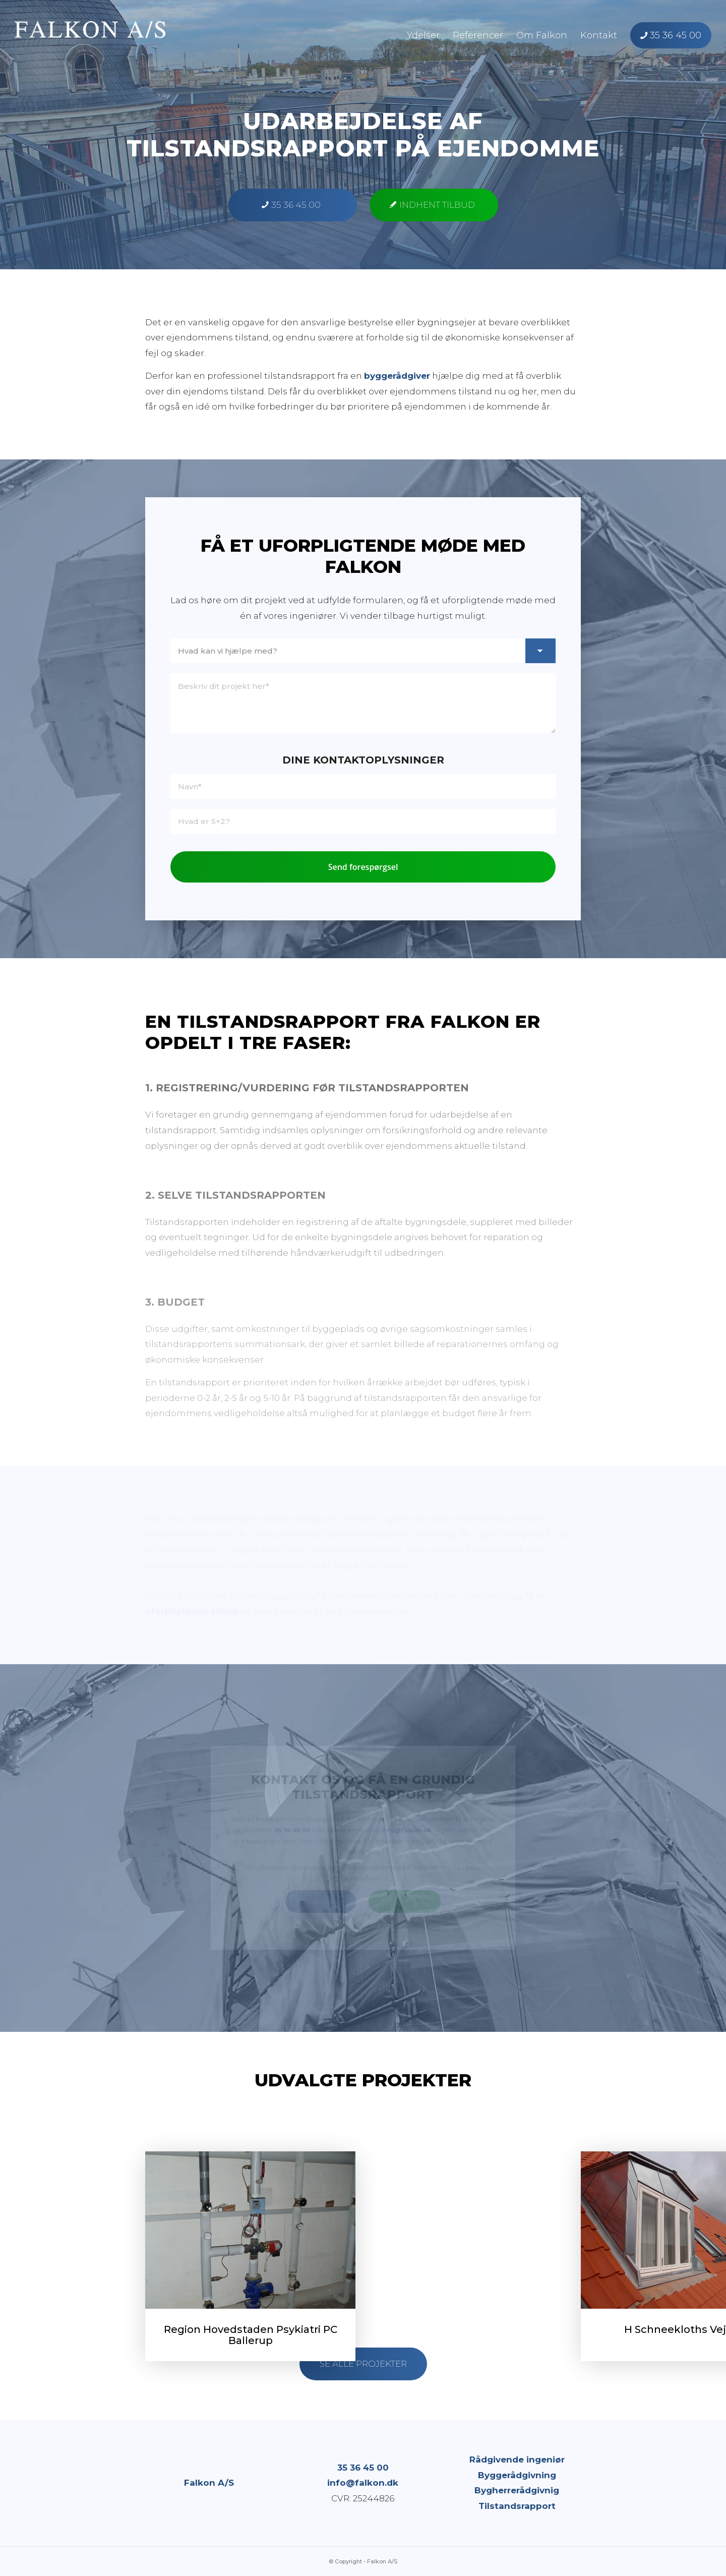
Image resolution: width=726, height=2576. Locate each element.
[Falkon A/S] (90, 35)
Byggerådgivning (517, 2475)
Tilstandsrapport (517, 2506)
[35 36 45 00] (292, 205)
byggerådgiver (397, 376)
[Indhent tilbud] (434, 205)
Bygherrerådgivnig (516, 2490)
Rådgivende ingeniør (517, 2459)
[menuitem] (423, 35)
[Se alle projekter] (363, 2364)
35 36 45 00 (363, 2468)
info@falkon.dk (362, 2483)
